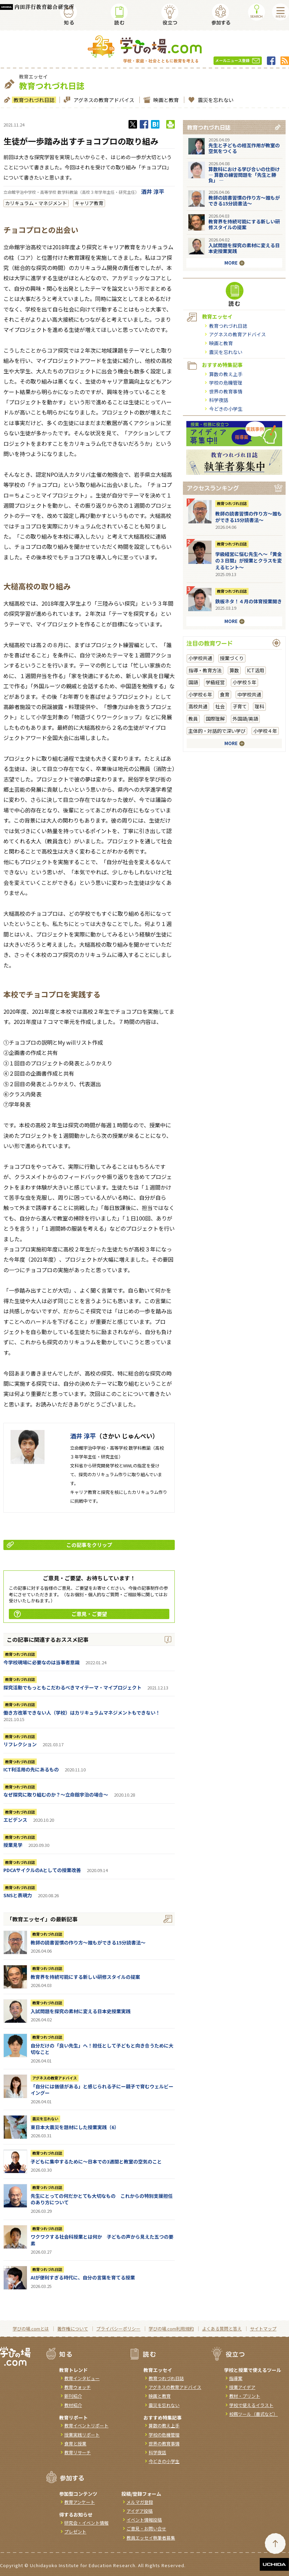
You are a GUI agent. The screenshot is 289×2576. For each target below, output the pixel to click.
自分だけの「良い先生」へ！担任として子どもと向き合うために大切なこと (102, 2049)
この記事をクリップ (59, 1544)
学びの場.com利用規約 (171, 2328)
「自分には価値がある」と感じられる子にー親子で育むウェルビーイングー (102, 2090)
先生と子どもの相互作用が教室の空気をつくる (244, 148)
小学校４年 (265, 730)
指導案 (235, 2378)
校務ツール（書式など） (253, 2414)
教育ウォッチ (77, 2387)
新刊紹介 (73, 2396)
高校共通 (197, 706)
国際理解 (215, 718)
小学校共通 (200, 658)
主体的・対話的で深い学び (216, 730)
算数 (234, 670)
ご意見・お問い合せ (146, 2528)
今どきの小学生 (225, 408)
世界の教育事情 (225, 391)
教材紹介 (73, 2405)
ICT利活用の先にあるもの (31, 1769)
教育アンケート (79, 2502)
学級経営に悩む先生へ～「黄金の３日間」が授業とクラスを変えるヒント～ (248, 561)
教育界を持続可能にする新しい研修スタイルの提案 (85, 1976)
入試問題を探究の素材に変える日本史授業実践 (81, 2011)
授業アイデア (242, 2387)
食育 (225, 694)
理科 (259, 706)
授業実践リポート (82, 2434)
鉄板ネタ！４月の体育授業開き (248, 601)
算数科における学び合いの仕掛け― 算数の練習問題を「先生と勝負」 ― (244, 175)
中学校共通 (249, 694)
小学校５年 (244, 682)
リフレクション (20, 1744)
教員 (193, 718)
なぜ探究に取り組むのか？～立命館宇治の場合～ (55, 1794)
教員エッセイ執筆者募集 (150, 2538)
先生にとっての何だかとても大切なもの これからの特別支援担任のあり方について (102, 2199)
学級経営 (215, 682)
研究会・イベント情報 (86, 2523)
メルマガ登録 (139, 2502)
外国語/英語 (245, 718)
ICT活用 (255, 670)
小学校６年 (200, 694)
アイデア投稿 (139, 2511)
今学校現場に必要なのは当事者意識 (41, 1662)
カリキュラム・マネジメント (36, 203)
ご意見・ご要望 (60, 1613)
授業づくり (232, 658)
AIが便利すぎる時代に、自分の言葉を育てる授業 (83, 2277)
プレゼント (75, 2531)
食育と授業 (75, 2443)
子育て (240, 706)
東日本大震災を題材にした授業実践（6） (75, 2127)
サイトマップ (263, 2328)
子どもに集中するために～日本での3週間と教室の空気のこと (96, 2161)
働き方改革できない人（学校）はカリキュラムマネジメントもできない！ (81, 1712)
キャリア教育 (89, 203)
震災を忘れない (215, 100)
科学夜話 (218, 400)
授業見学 (12, 1844)
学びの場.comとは (31, 2328)
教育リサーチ (77, 2452)
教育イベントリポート (86, 2425)
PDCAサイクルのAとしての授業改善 (42, 1870)
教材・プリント (244, 2396)
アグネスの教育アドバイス (103, 100)
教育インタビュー (82, 2378)
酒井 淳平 (152, 191)
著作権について (72, 2328)
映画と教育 (165, 100)
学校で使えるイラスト (251, 2405)
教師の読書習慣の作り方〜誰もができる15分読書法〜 (88, 1942)
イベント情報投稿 (144, 2519)
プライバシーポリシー (118, 2328)
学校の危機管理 (225, 382)
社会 (220, 706)
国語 (193, 682)
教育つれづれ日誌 (33, 100)
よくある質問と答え (222, 2328)
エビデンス (15, 1819)
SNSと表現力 (17, 1895)
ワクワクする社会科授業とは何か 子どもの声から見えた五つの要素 (102, 2240)
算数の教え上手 (225, 374)
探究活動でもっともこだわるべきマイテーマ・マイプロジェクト (72, 1687)
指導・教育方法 (205, 670)
